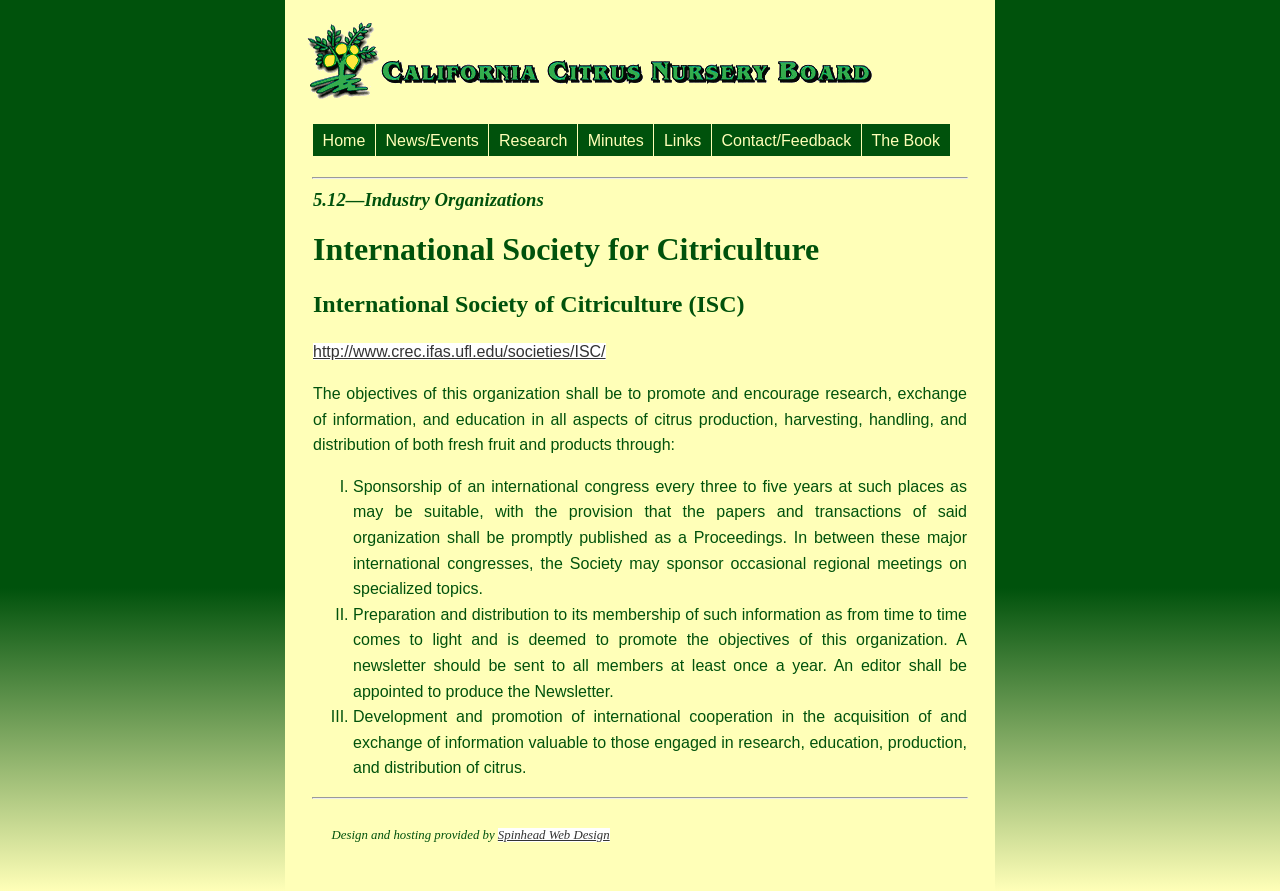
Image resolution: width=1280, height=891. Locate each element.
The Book (906, 140)
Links (682, 140)
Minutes (616, 140)
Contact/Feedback (786, 140)
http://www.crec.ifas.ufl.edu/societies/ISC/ (459, 351)
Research (533, 140)
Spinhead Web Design (554, 835)
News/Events (431, 140)
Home (344, 140)
